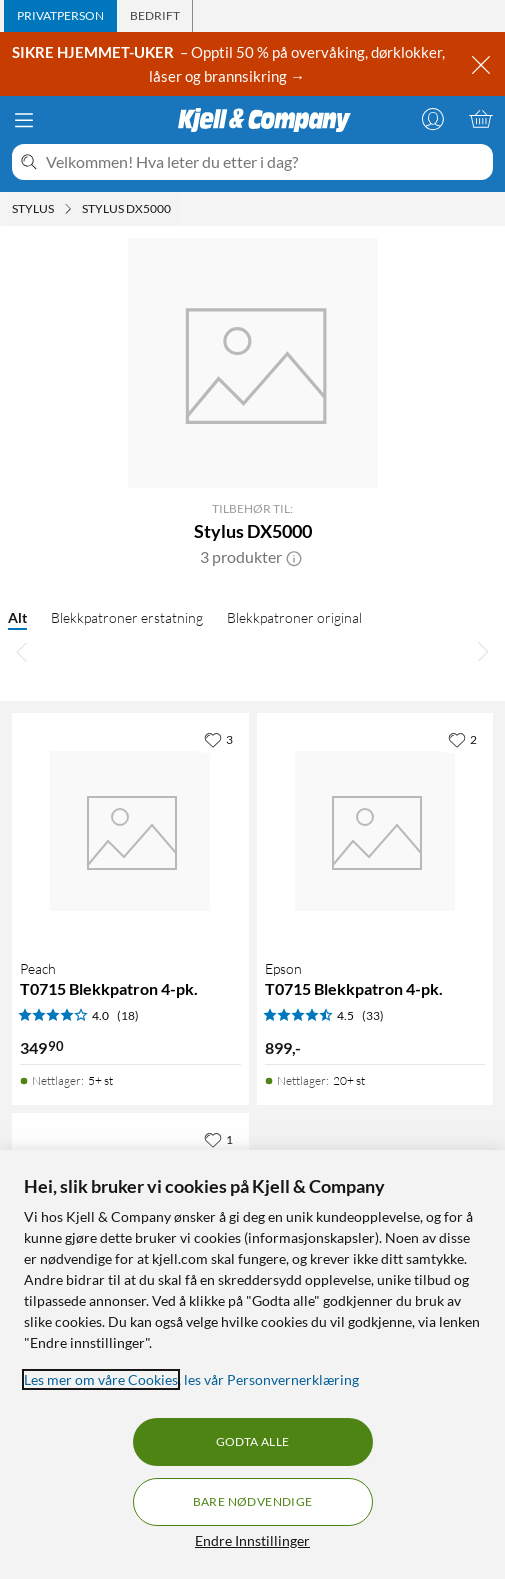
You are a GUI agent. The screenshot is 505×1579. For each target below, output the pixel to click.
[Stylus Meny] (68, 209)
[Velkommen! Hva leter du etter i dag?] (265, 162)
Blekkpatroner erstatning (127, 617)
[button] (294, 557)
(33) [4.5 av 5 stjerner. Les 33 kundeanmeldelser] (373, 1015)
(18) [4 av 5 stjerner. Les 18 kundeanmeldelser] (128, 1015)
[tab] (60, 16)
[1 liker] (218, 1139)
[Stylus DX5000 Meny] (177, 209)
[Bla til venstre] (22, 651)
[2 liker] (462, 739)
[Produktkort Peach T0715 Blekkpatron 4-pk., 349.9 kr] (130, 831)
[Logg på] (433, 119)
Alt (17, 617)
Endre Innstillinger (252, 1540)
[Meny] (24, 120)
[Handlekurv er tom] (481, 119)
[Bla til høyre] (483, 651)
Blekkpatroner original (294, 617)
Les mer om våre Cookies (101, 1379)
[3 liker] (218, 739)
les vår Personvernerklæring (271, 1379)
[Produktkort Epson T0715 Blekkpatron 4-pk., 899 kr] (375, 831)
